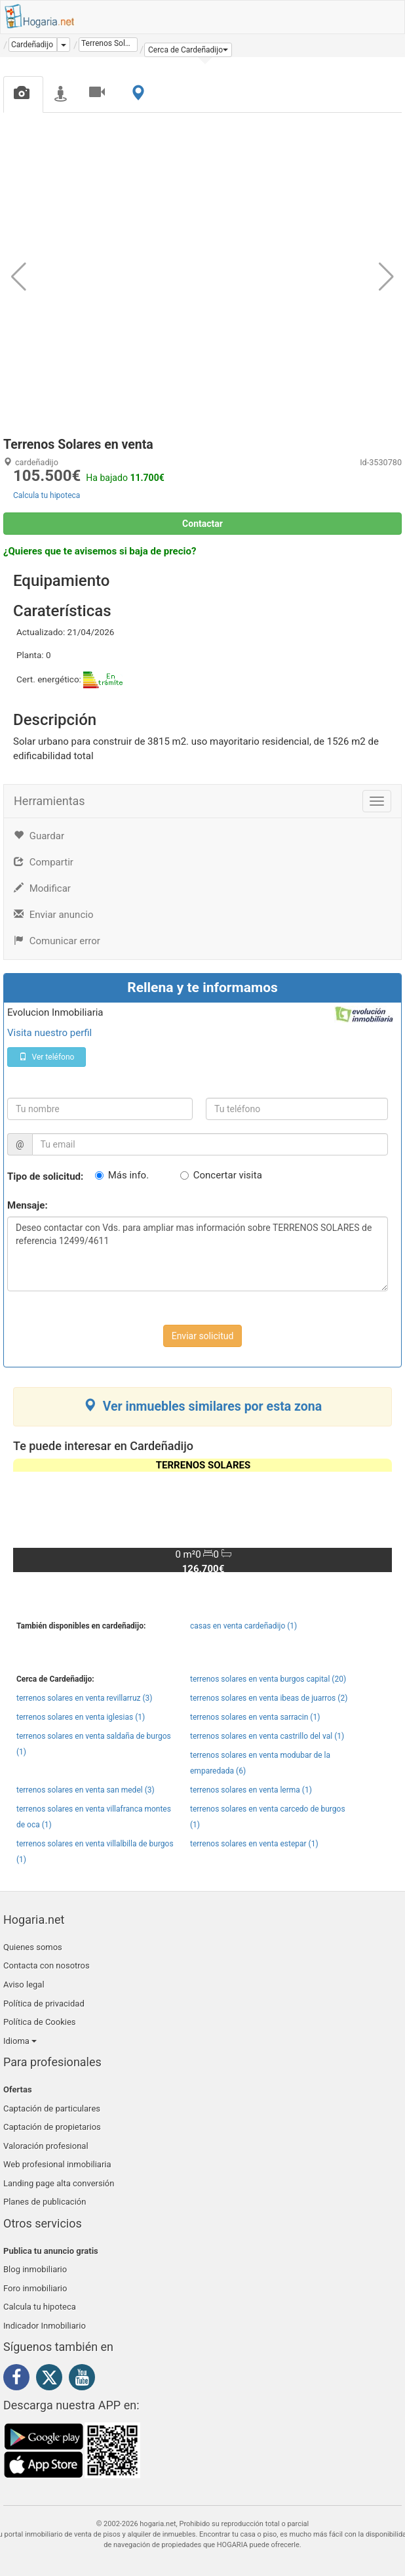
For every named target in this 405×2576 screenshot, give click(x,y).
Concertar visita (227, 1175)
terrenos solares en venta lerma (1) (251, 1790)
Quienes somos (32, 1947)
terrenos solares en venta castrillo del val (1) (267, 1736)
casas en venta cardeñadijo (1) (243, 1626)
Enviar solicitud (203, 1336)
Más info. (128, 1175)
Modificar (42, 888)
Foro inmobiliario (35, 2288)
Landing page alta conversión (58, 2183)
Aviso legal (24, 1984)
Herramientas (49, 801)
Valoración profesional (45, 2146)
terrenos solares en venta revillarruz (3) (84, 1698)
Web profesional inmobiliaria (57, 2164)
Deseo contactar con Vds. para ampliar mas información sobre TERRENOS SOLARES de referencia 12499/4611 (197, 1253)
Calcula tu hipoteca (46, 495)
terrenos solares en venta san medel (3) (85, 1790)
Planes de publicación (44, 2202)
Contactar (202, 523)
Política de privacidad (44, 2003)
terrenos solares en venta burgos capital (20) (268, 1679)
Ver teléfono (47, 1057)
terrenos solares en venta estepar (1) (254, 1843)
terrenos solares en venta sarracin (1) (255, 1717)
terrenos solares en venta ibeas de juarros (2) (268, 1698)
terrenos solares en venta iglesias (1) (80, 1717)
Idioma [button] (20, 2041)
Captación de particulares (51, 2108)
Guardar (39, 836)
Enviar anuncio (53, 915)
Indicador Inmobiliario (44, 2326)
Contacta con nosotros (46, 1965)
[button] (188, 50)
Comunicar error (57, 941)
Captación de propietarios (52, 2127)
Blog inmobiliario (35, 2269)
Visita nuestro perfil (49, 1033)
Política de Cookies (39, 2022)
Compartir (43, 862)
